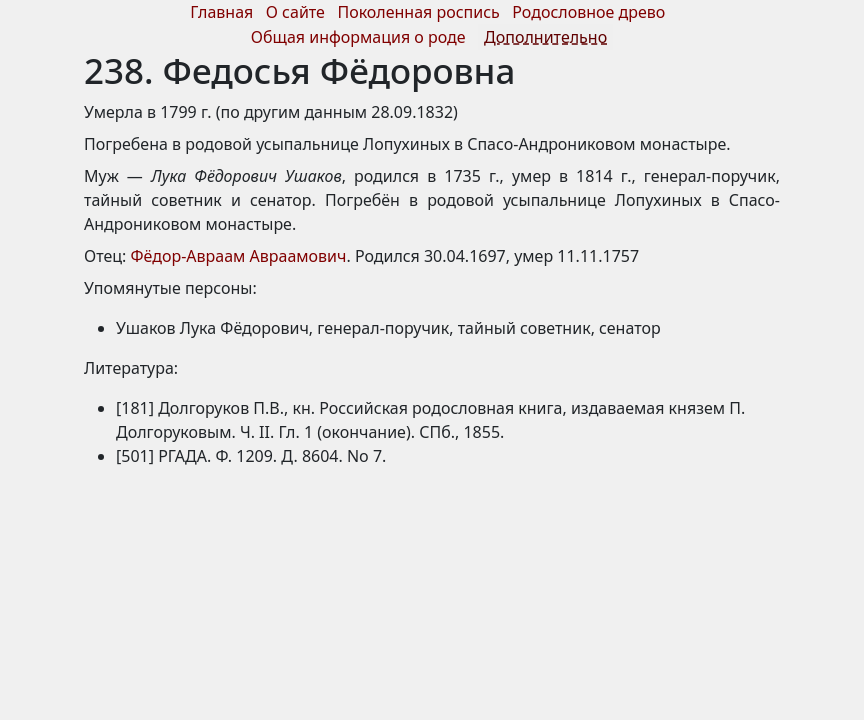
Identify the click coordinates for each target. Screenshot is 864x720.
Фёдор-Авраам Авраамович (239, 256)
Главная (221, 12)
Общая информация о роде (360, 37)
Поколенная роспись (418, 12)
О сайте (295, 12)
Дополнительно (545, 37)
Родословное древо (588, 12)
